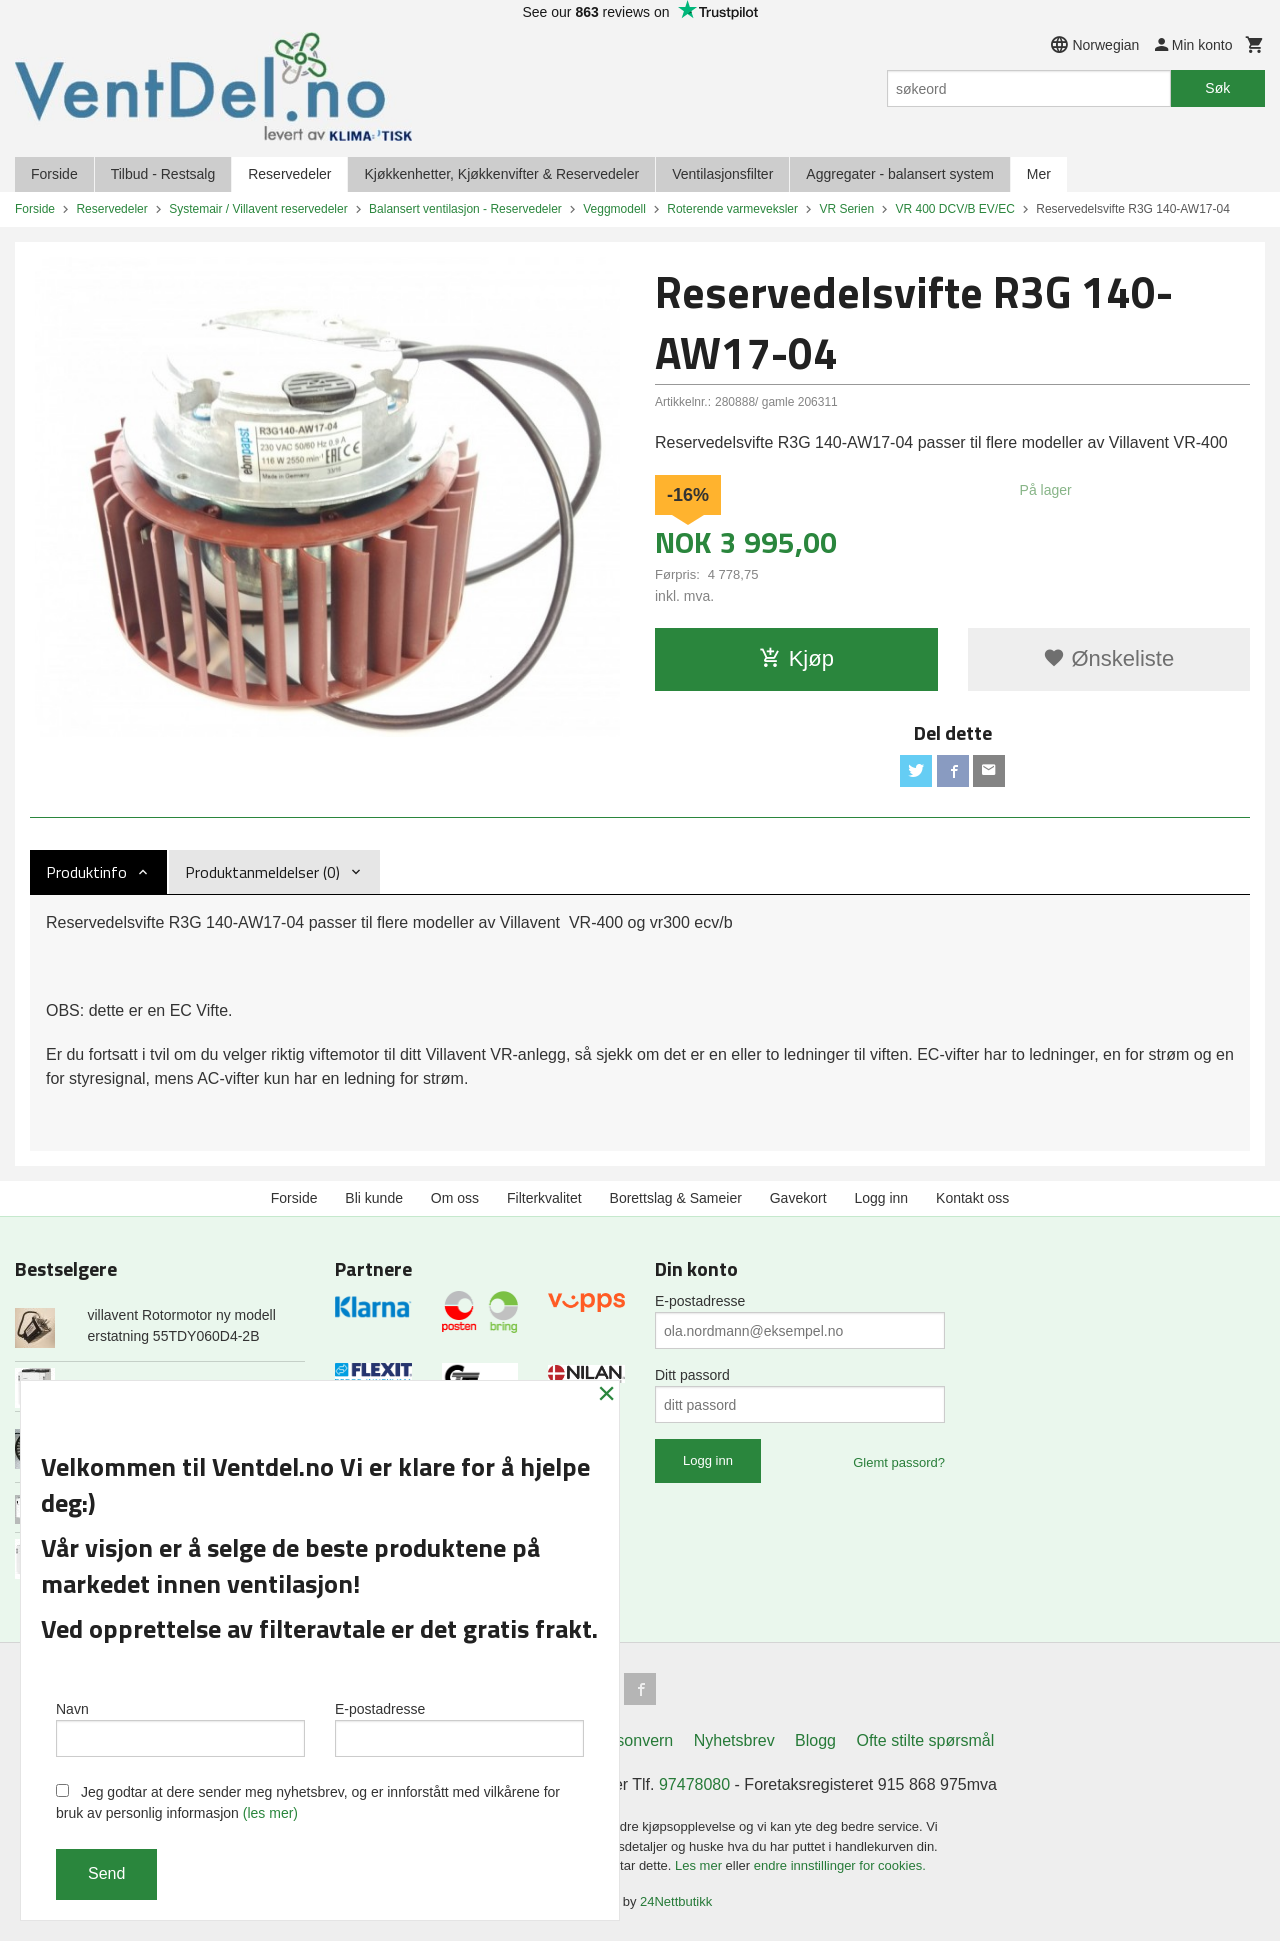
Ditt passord (692, 1375)
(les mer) (270, 1813)
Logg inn (881, 1198)
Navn (180, 1729)
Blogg (815, 1740)
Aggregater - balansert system (900, 174)
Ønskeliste (1108, 658)
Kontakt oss (972, 1198)
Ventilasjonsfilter (722, 174)
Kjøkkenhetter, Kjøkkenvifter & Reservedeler (501, 174)
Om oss (455, 1198)
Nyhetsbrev (734, 1740)
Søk (1217, 88)
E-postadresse (700, 1301)
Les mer (700, 1865)
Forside (54, 174)
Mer (1039, 174)
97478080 (694, 1784)
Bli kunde (374, 1198)
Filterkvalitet (544, 1198)
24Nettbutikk (676, 1901)
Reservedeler (289, 174)
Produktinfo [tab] (86, 872)
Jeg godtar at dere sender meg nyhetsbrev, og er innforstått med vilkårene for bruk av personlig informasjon (308, 1802)
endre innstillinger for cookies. (840, 1865)
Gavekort (798, 1198)
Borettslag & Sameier (676, 1198)
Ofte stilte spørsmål (925, 1740)
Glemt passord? (899, 1462)
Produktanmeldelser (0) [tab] (262, 872)
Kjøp (796, 658)
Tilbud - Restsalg (163, 174)
